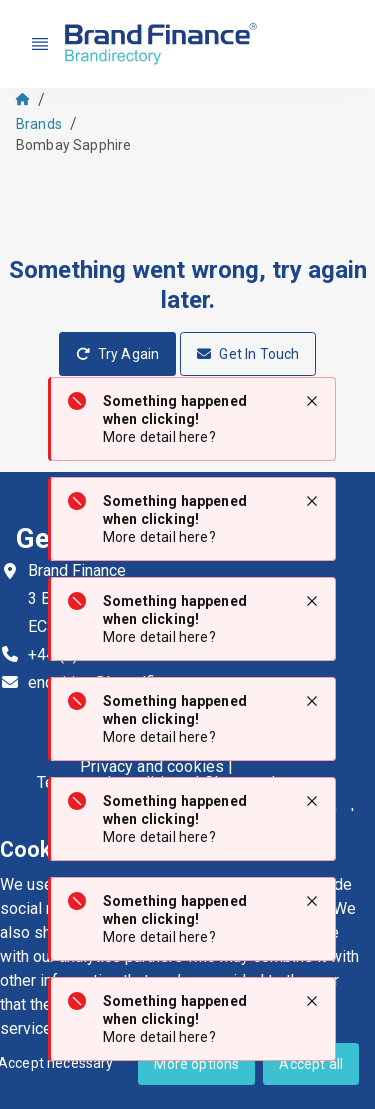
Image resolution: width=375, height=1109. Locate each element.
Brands (39, 124)
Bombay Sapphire (73, 145)
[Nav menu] (40, 44)
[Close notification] (312, 401)
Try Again (118, 354)
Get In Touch (248, 354)
